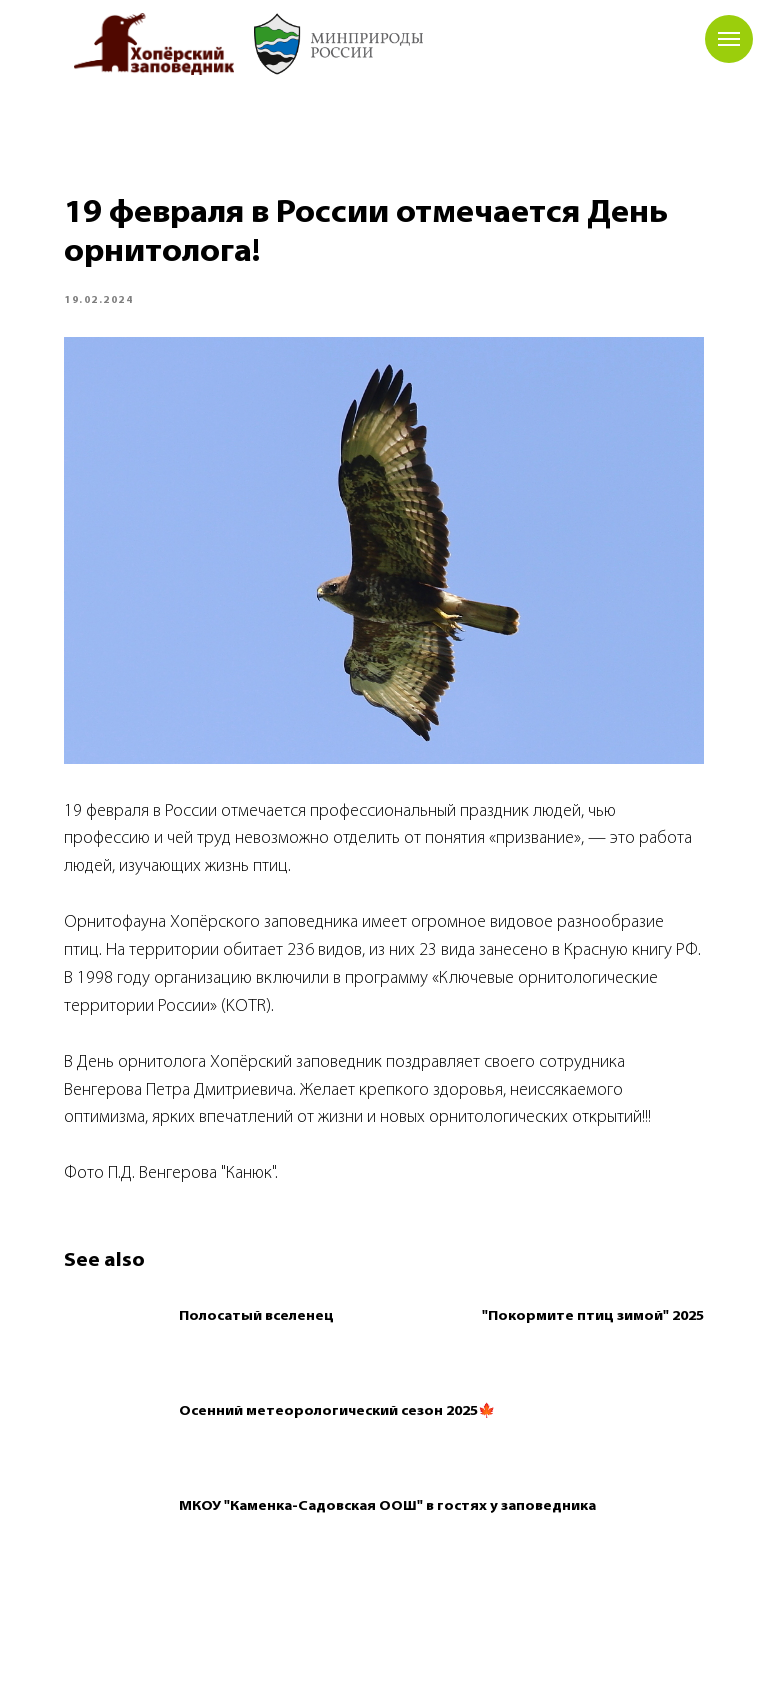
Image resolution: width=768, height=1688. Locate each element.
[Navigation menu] (729, 39)
